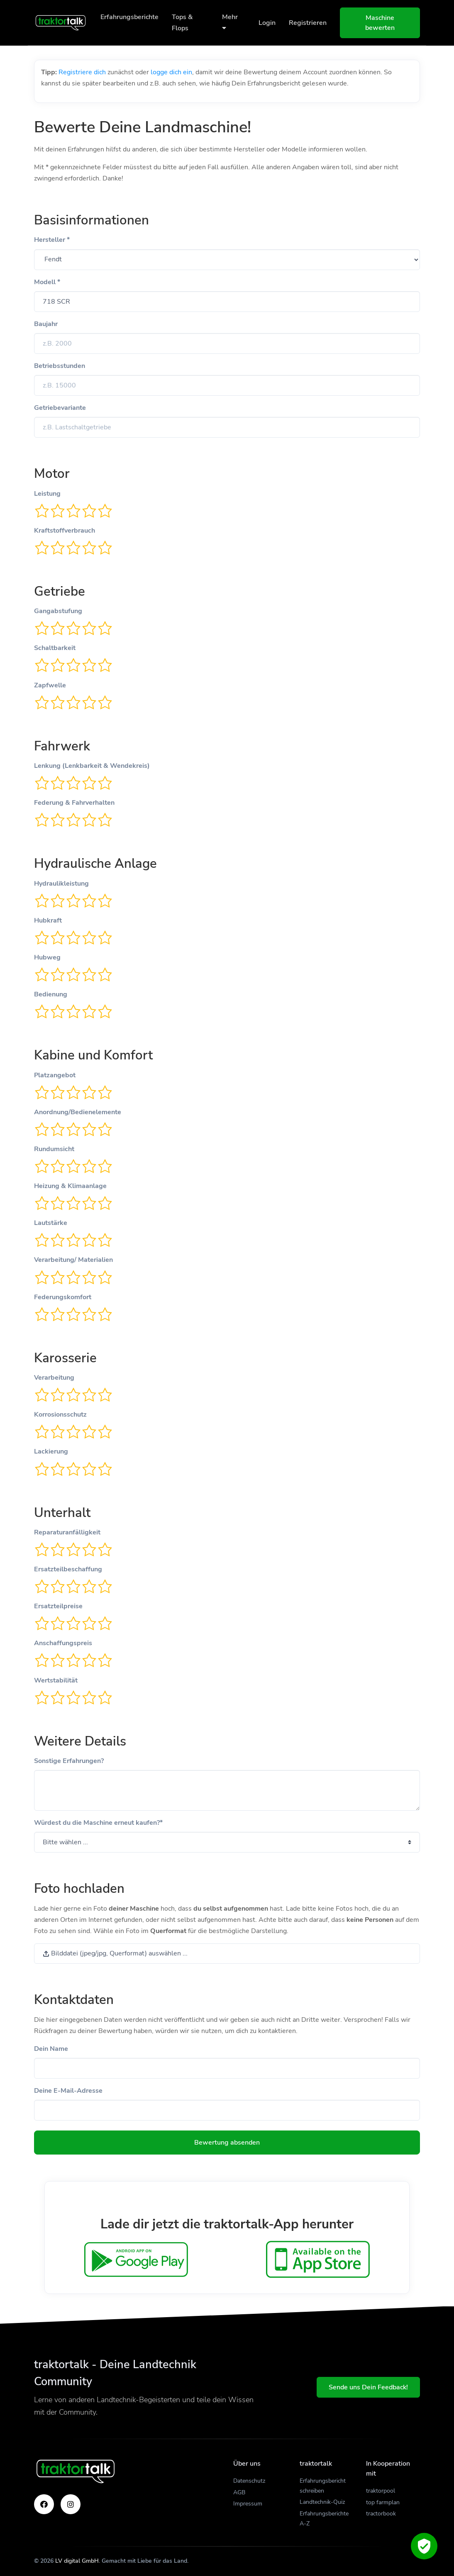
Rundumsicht (54, 1149)
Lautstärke (50, 1222)
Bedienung (50, 994)
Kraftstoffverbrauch (64, 530)
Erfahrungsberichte (129, 17)
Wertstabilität (56, 1680)
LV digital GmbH (77, 2561)
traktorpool (380, 2491)
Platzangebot (55, 1075)
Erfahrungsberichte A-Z (324, 2518)
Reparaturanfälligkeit (67, 1532)
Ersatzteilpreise (58, 1606)
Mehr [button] (230, 21)
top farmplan (383, 2502)
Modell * (47, 282)
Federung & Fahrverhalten (74, 802)
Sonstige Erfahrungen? (69, 1760)
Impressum (247, 2504)
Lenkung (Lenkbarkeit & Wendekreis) (92, 765)
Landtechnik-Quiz (322, 2502)
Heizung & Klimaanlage (70, 1186)
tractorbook (381, 2514)
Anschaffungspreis (63, 1643)
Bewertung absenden (227, 2142)
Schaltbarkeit (55, 648)
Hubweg (47, 957)
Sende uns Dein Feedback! (368, 2387)
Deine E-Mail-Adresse (68, 2090)
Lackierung (51, 1451)
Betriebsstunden (59, 365)
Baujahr (46, 324)
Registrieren (308, 22)
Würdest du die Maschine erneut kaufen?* (98, 1822)
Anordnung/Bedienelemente (77, 1112)
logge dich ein (171, 72)
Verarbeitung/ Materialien (73, 1259)
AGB (239, 2492)
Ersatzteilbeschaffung (68, 1569)
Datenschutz (249, 2481)
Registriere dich (82, 72)
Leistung (47, 493)
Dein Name (51, 2048)
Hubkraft (48, 920)
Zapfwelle (50, 685)
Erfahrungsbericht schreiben (323, 2486)
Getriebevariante (60, 407)
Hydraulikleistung (61, 883)
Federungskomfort (62, 1297)
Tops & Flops (182, 22)
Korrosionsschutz (60, 1414)
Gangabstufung (58, 611)
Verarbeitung (54, 1377)
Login (267, 22)
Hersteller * (52, 239)
